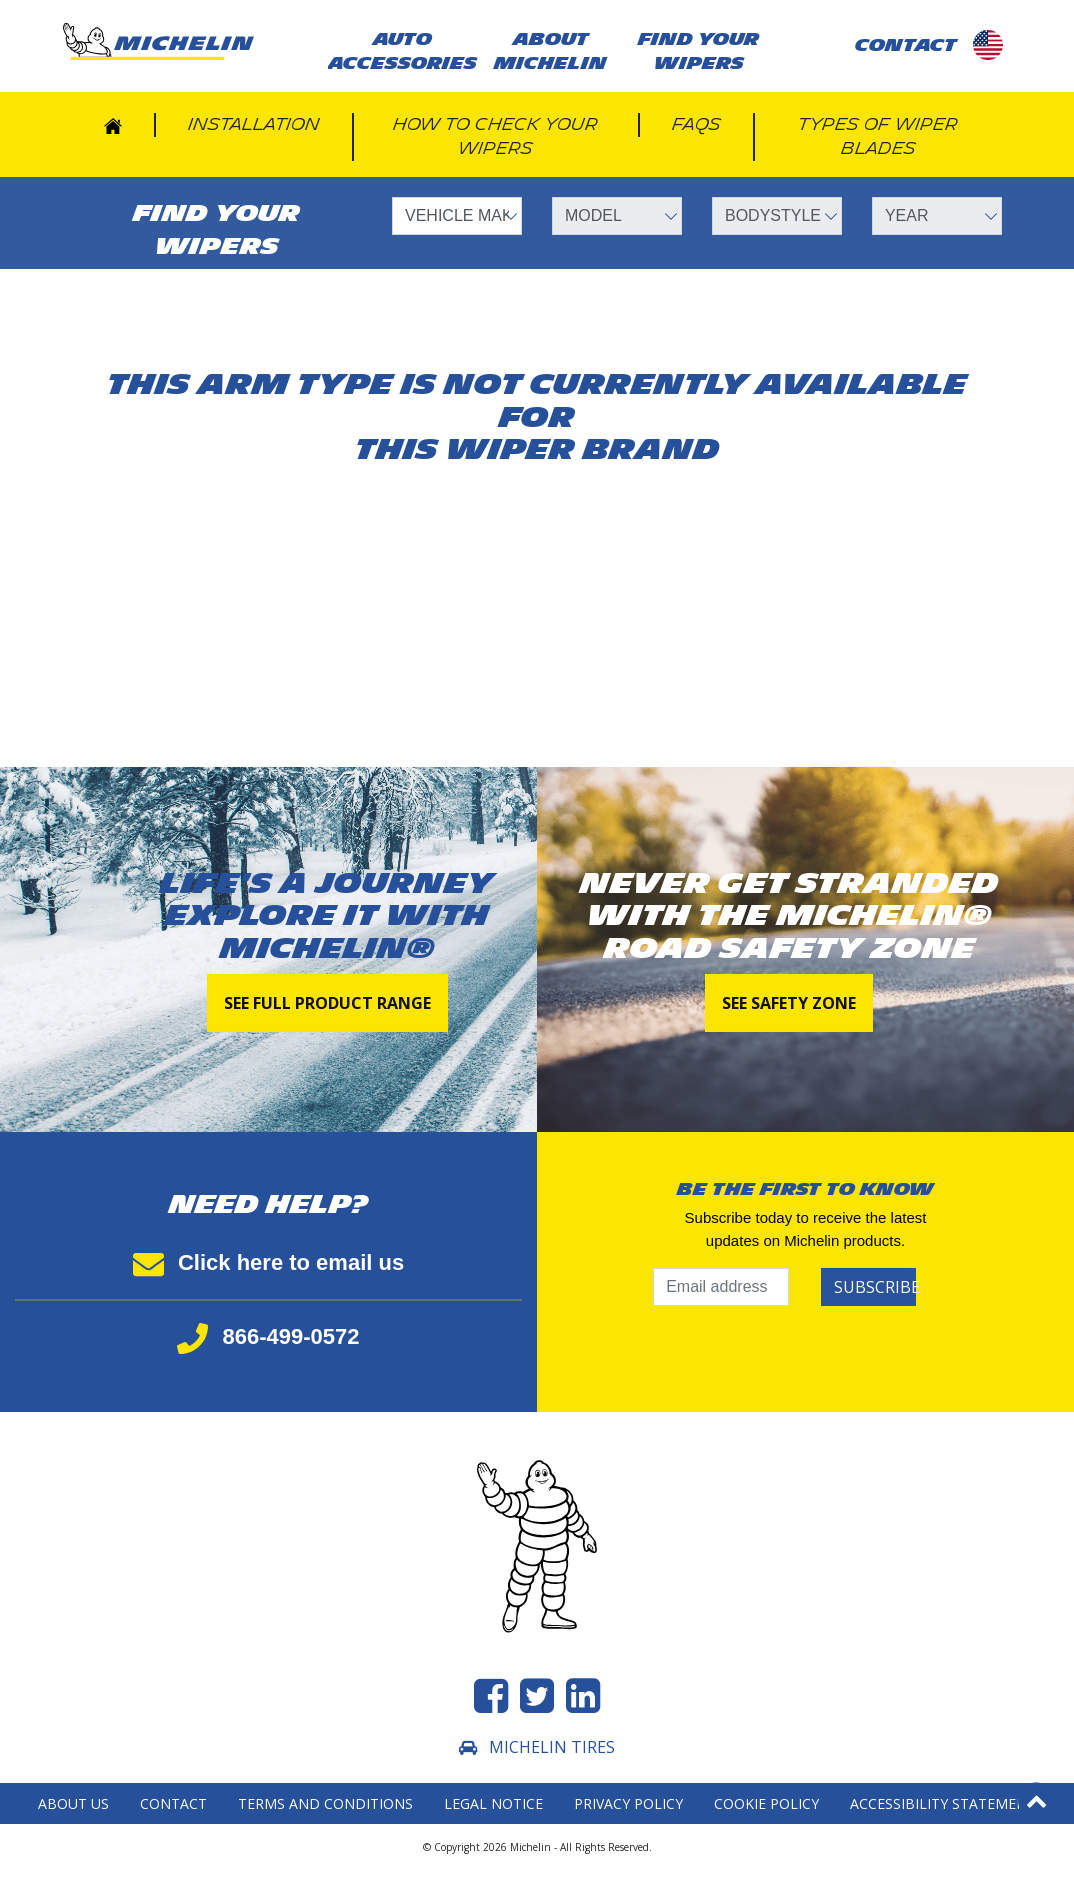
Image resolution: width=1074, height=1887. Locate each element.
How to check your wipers (495, 136)
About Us (73, 1803)
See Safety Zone (789, 1003)
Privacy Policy (628, 1803)
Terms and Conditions (325, 1803)
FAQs (696, 124)
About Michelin (550, 51)
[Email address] (721, 1287)
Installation (254, 124)
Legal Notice (493, 1803)
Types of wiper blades (878, 136)
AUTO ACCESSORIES (402, 51)
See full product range (327, 1003)
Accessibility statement (943, 1803)
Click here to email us (268, 1262)
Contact (173, 1803)
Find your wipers (698, 51)
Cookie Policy (766, 1803)
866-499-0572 (268, 1336)
